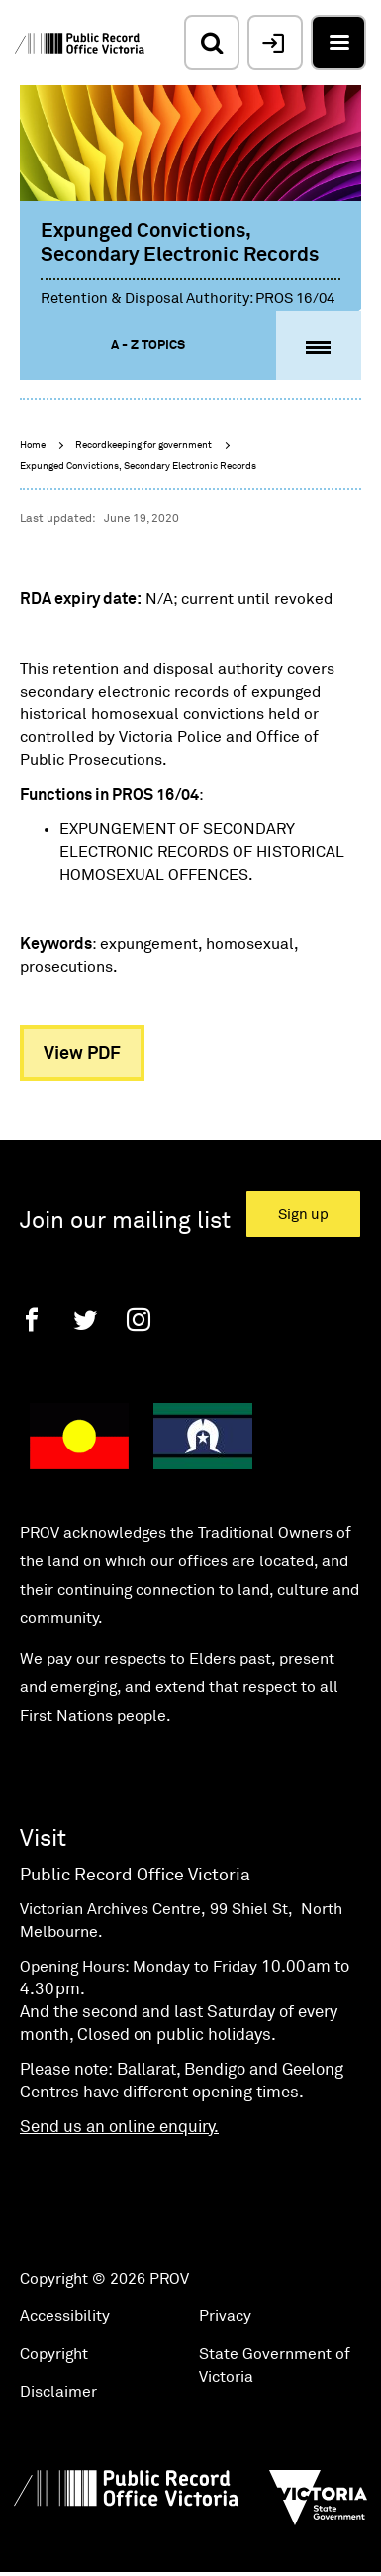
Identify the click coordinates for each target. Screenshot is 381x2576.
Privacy (225, 2316)
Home (33, 445)
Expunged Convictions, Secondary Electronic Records (138, 466)
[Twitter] (85, 1319)
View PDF (82, 1054)
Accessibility (65, 2316)
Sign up (303, 1214)
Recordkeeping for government (143, 445)
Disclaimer (58, 2392)
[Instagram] (138, 1319)
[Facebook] (32, 1319)
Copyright (54, 2354)
